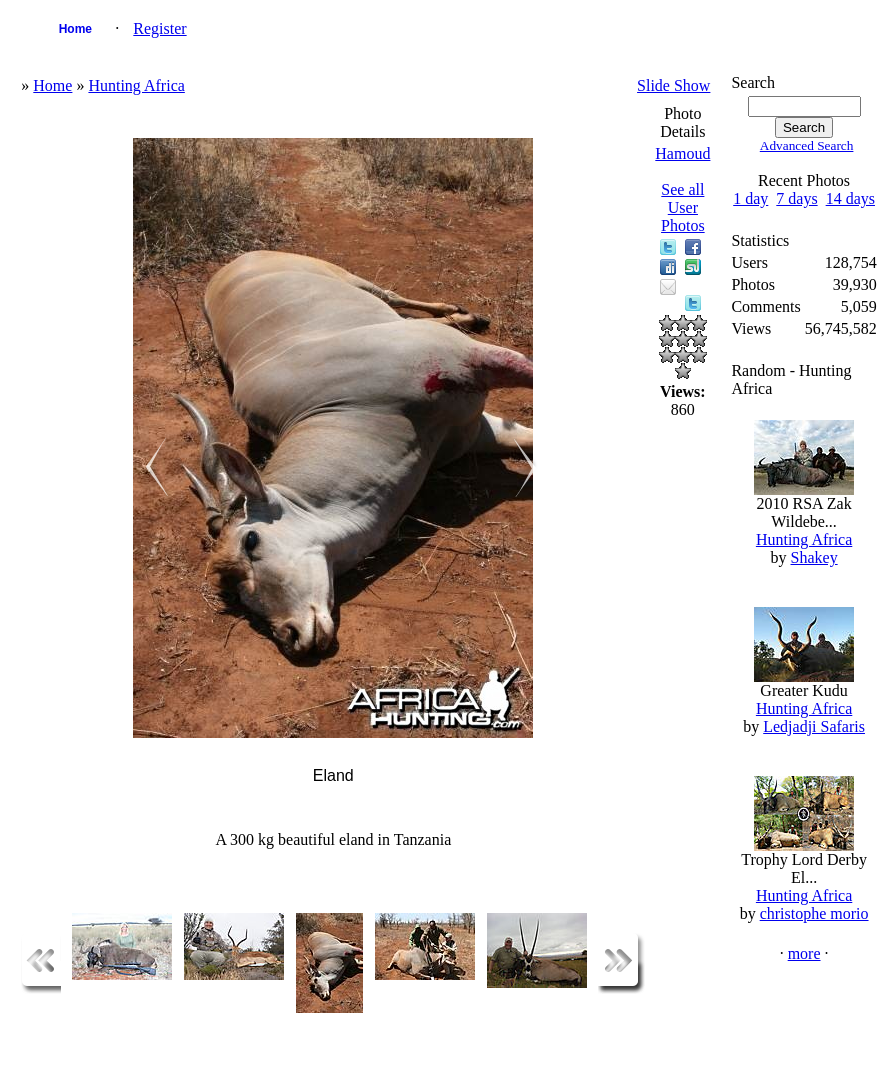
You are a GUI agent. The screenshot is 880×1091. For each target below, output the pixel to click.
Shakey (814, 557)
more (804, 953)
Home (75, 29)
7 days (796, 198)
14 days (850, 198)
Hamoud (682, 153)
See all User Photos (683, 207)
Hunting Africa (136, 85)
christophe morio (814, 913)
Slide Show (673, 85)
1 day (750, 198)
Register (159, 28)
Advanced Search (807, 145)
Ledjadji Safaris (814, 726)
